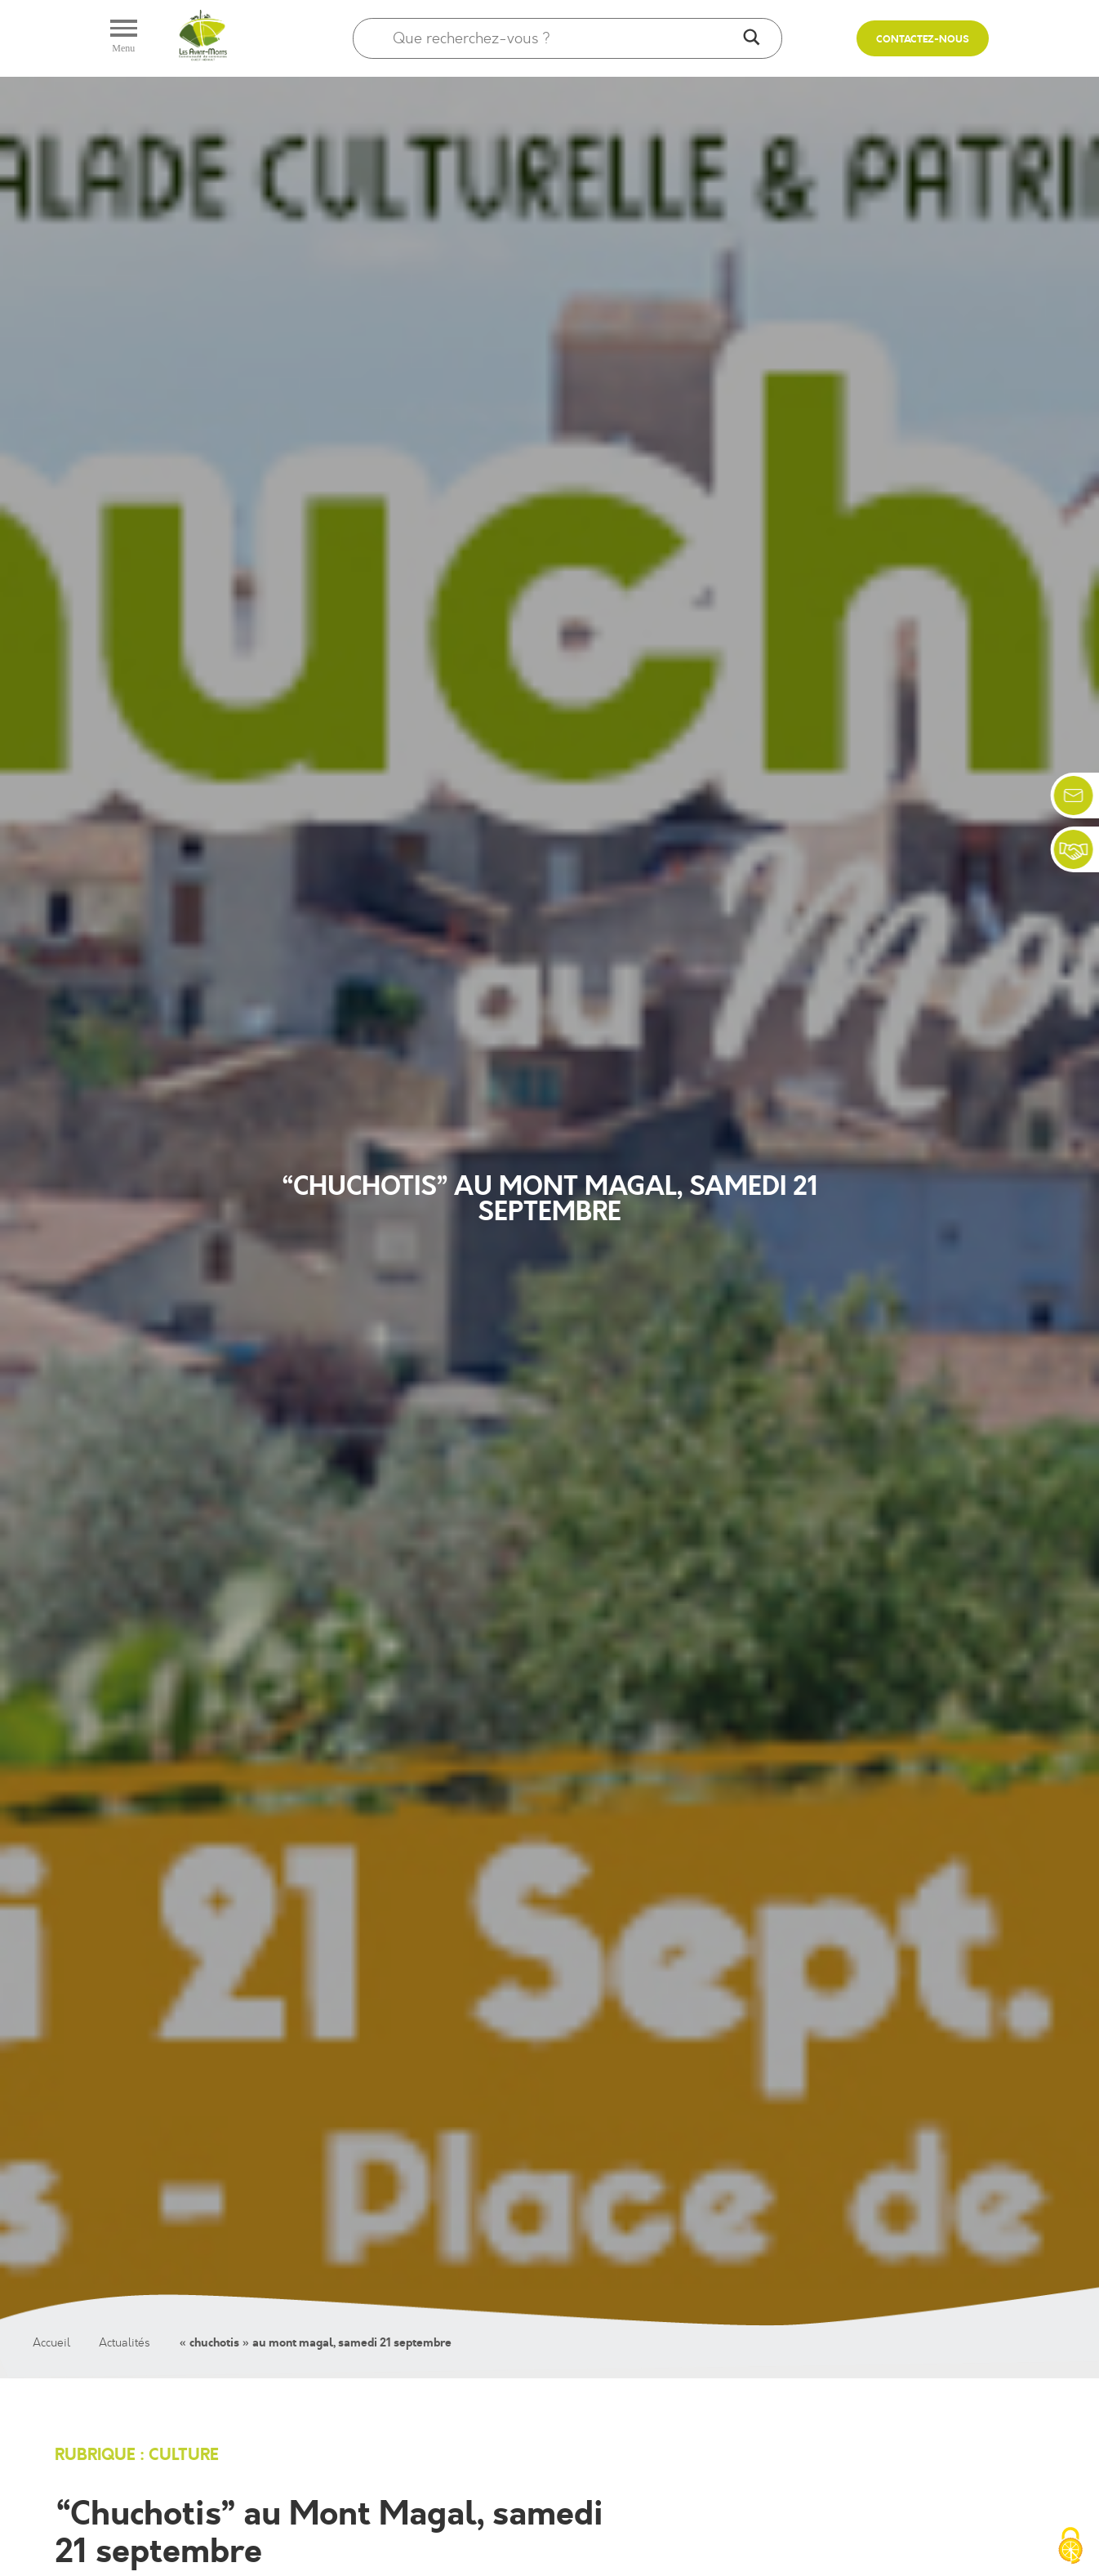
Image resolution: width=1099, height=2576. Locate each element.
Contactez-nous (922, 40)
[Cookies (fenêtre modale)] (1070, 2547)
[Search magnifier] (751, 38)
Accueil (51, 2343)
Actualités (124, 2343)
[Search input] (564, 38)
